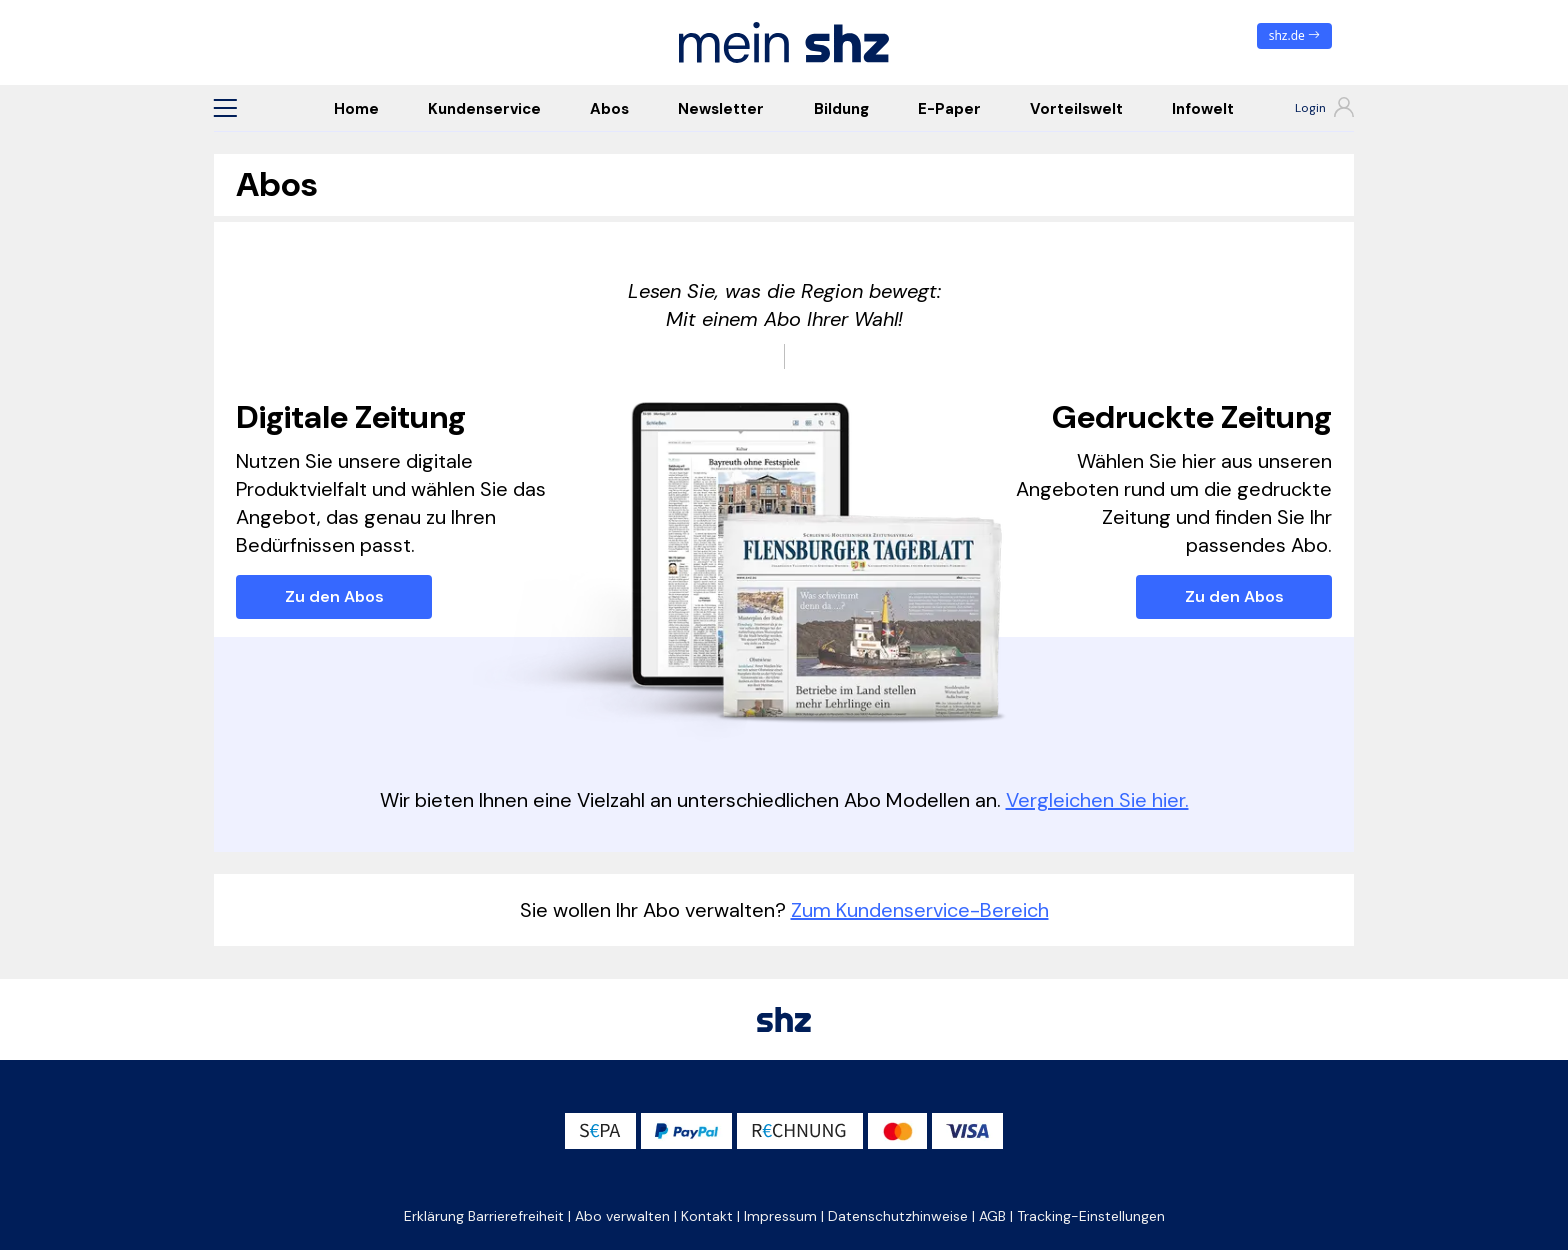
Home (356, 109)
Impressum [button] (780, 1216)
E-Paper (949, 109)
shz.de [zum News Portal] (1294, 35)
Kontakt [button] (707, 1216)
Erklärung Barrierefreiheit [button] (484, 1216)
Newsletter (721, 109)
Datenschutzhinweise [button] (898, 1216)
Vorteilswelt (1076, 109)
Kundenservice (484, 109)
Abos (609, 109)
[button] (225, 108)
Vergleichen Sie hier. (1097, 800)
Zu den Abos (334, 596)
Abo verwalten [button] (622, 1216)
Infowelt (1203, 109)
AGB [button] (992, 1216)
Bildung (841, 109)
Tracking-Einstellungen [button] (1091, 1216)
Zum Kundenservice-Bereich (920, 910)
